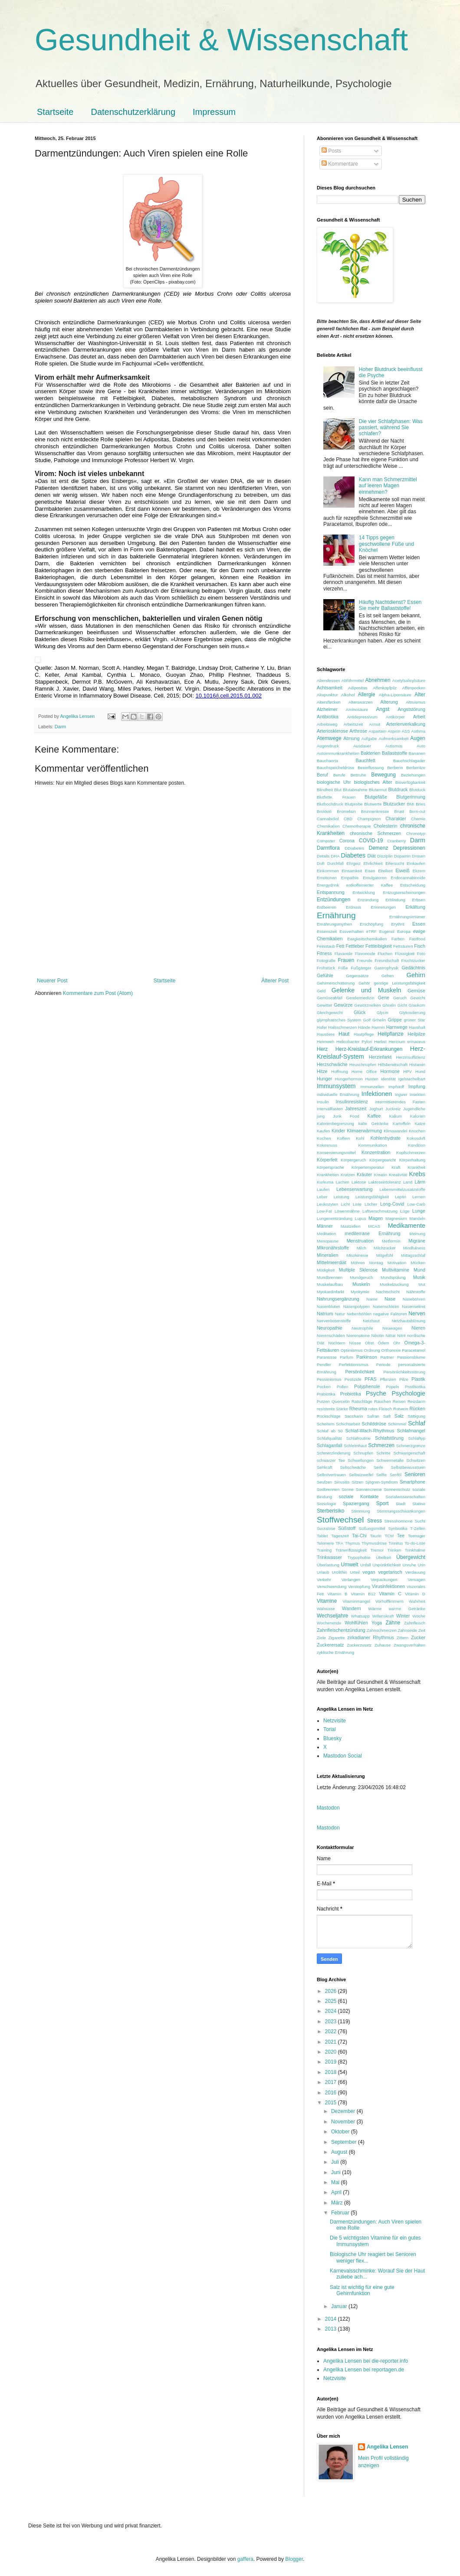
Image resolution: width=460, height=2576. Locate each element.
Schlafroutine (358, 1438)
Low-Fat (324, 1211)
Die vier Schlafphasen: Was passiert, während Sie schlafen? (391, 427)
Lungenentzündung (334, 1218)
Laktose (359, 1182)
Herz (322, 1049)
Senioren (414, 1474)
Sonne (348, 1489)
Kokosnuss (327, 1145)
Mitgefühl (384, 1255)
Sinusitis (342, 1482)
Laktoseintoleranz (384, 1182)
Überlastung (328, 1564)
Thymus (352, 1543)
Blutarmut (378, 789)
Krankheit (416, 1167)
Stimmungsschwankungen (401, 1511)
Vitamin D (415, 1593)
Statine (418, 1503)
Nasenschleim (386, 1306)
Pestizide (353, 1379)
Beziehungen (413, 775)
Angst (383, 709)
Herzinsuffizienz (410, 1057)
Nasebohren (414, 1299)
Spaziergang (356, 1503)
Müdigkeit (326, 1270)
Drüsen (418, 856)
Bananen (417, 753)
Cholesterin (386, 825)
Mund (419, 1269)
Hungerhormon (349, 1078)
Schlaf (416, 1423)
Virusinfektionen (388, 1586)
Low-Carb (416, 1204)
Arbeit (419, 716)
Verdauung (415, 1572)
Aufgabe (369, 738)
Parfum (346, 1357)
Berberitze (415, 767)
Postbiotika (415, 1386)
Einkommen (328, 870)
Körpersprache (330, 1167)
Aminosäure (357, 709)
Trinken (394, 1550)
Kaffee (374, 1115)
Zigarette (337, 1637)
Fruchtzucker (413, 960)
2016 (331, 2093)
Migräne (416, 1240)
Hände (364, 1027)
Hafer (322, 1027)
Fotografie (326, 960)
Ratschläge (362, 1401)
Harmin (378, 1027)
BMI (410, 804)
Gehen (387, 975)
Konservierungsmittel (336, 1152)
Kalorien (417, 1116)
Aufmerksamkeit (394, 738)
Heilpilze (416, 1034)
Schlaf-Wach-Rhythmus (369, 1430)
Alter (419, 694)
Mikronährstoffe (333, 1247)
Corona (347, 840)
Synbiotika (397, 1528)
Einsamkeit (352, 870)
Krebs (417, 1174)
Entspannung (331, 892)
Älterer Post (275, 981)
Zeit (421, 1630)
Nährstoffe (415, 1291)
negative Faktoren (390, 1313)
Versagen (416, 1579)
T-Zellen (417, 1528)
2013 (331, 2329)
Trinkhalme (415, 1550)
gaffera (245, 2559)
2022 (331, 2031)
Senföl (395, 1474)
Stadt (400, 1503)
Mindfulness (414, 1248)
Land (407, 1182)
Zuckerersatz (330, 1644)
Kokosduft (416, 1138)
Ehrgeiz (353, 863)
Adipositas (357, 687)
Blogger (294, 2559)
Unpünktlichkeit (386, 1564)
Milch (361, 1248)
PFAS (371, 1379)
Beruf (322, 774)
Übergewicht (410, 1557)
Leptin (400, 1196)
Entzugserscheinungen (404, 892)
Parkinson (366, 1357)
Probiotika (350, 1393)
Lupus (360, 1218)
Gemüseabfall (329, 997)
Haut (343, 1034)
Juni (336, 2172)
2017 (331, 2082)
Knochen (417, 1130)
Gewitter (324, 1005)
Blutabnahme (355, 789)
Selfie (381, 1474)
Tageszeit (340, 1535)
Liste (357, 1204)
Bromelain (346, 811)
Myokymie (360, 1291)
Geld (321, 990)
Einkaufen (416, 863)
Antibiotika (327, 716)
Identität (388, 1078)
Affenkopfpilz (385, 687)
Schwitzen (415, 1460)
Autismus (393, 745)
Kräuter (364, 1174)
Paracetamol (413, 1350)
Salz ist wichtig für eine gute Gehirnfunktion (362, 2290)
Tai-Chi (359, 1535)
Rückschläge (329, 1416)
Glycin (382, 1012)
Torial (329, 1729)
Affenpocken (413, 687)
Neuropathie (329, 1327)
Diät (372, 855)
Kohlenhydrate (385, 1138)
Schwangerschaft (409, 1453)
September (344, 2142)
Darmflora (328, 848)
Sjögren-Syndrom (381, 1482)
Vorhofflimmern (389, 1601)
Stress (374, 1521)
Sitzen (357, 1482)
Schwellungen (361, 1460)
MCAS (374, 1226)
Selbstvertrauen (331, 1474)
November (344, 2122)
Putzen (323, 1401)
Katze (419, 1123)
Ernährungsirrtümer (407, 916)
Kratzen (348, 1174)
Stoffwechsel (340, 1519)
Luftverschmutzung (380, 1211)
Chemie (418, 818)
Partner (387, 1357)
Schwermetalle (390, 1460)
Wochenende (329, 1623)
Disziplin (385, 856)
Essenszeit (327, 931)
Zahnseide (407, 1630)
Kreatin (380, 1174)
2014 (331, 2319)
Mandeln (417, 1218)
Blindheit (325, 789)
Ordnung (372, 1350)
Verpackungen (384, 1579)
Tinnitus (395, 1543)
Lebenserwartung (354, 1189)
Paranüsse (327, 1357)
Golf (367, 1019)
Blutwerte (372, 804)
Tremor (377, 1550)
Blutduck (417, 789)
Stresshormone (398, 1521)
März (337, 2203)
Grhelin (379, 1019)
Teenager (416, 1535)
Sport (382, 1503)
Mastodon (328, 1808)
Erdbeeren (326, 907)
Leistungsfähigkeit (372, 1196)
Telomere (325, 1543)
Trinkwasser (329, 1557)
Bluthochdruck (330, 804)
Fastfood (417, 938)
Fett (340, 946)
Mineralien (327, 1255)
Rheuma (358, 1408)
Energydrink (328, 885)
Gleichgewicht (330, 1012)
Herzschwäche (332, 1064)
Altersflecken (329, 702)
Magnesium (396, 1218)
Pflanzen (388, 1379)
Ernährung (336, 915)
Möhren (358, 1262)
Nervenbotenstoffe (334, 1320)
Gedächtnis (413, 967)
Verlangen (351, 1579)
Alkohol (348, 694)
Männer (325, 1226)
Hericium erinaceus (407, 1041)
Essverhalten (351, 931)
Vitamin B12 (363, 1593)
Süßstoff (346, 1528)
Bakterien (371, 753)
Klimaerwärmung (364, 1130)
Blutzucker (394, 803)
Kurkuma (325, 1182)
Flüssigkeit (404, 953)
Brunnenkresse (375, 811)
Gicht (402, 1005)
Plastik (418, 1379)
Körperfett (327, 1159)
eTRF (371, 931)
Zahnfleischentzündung (341, 1630)
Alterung (389, 701)
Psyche (376, 1393)
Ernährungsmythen (334, 924)
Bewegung (383, 775)
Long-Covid (392, 1203)
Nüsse (355, 1342)
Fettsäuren (403, 946)
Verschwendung (331, 1586)
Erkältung (415, 907)
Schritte (383, 1453)
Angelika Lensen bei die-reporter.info (365, 2361)
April (337, 2192)
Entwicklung (364, 892)
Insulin (323, 1101)
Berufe (339, 775)
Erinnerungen (383, 907)
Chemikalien (328, 826)
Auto (421, 745)
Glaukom (417, 1005)
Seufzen (324, 1482)
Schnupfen (363, 1453)
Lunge (418, 1210)
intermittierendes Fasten (400, 1101)
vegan (368, 1572)
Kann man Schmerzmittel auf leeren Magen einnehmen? (388, 485)
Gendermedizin (360, 997)
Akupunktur (327, 694)
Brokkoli (324, 811)
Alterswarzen (360, 702)
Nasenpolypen (356, 1306)
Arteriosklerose (332, 731)
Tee (400, 1535)
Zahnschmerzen (382, 1630)
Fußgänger (361, 967)
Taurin (375, 1535)
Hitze (322, 1071)
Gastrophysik (386, 967)
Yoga (376, 1622)
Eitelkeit (385, 870)
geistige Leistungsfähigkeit (399, 983)
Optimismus (352, 1350)
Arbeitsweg (327, 724)
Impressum (214, 112)
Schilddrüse (374, 1423)
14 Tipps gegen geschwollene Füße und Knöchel (386, 544)
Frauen (346, 960)
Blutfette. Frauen (336, 797)
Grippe (395, 1019)
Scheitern (326, 1424)
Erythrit (397, 924)
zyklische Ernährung (335, 1652)
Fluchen (385, 953)
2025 (331, 2001)
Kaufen (323, 1130)
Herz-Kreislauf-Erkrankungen (369, 1049)
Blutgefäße (376, 796)
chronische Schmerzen (375, 833)
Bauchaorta (327, 760)
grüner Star (414, 1019)
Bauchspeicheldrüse (335, 767)
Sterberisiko (330, 1511)
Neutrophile (362, 1328)
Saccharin (354, 1416)
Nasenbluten (328, 1306)
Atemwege (329, 738)
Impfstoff (396, 1086)
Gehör (364, 983)
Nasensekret (413, 1306)
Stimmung (360, 1511)
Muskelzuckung (394, 1284)
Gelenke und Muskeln (366, 990)
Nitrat (391, 1335)
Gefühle (325, 975)
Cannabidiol (328, 818)
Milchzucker (385, 1248)
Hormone (389, 1071)
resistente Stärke (332, 1408)
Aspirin (394, 731)
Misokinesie (357, 1255)
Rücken (417, 1408)
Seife (378, 1467)
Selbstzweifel (361, 1474)
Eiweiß (402, 870)
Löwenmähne (347, 1211)
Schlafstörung (389, 1438)
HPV (407, 1071)
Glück (360, 1012)
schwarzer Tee (331, 1460)
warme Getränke (406, 1608)
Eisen (370, 870)
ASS (405, 731)
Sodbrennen (328, 1489)
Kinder (338, 1130)
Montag (376, 1262)
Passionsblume (411, 1357)
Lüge (404, 1211)
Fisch (419, 946)
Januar (339, 2306)
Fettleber (354, 946)
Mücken (418, 1262)
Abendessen (328, 680)
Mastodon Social (342, 1756)
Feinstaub (326, 946)
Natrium (325, 1313)
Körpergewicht (382, 1160)
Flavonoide (365, 953)
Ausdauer (362, 745)
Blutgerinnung (410, 796)
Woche (418, 1616)
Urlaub (323, 1572)
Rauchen (382, 1401)
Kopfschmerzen (410, 1152)
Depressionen (409, 848)
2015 (331, 2103)
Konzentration (376, 1152)
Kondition (416, 1145)
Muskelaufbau (330, 1284)
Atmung (351, 738)
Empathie (350, 877)
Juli (335, 2162)
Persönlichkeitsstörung (404, 1372)
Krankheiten (328, 1174)
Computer (326, 840)
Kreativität (398, 1174)
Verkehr (324, 1579)
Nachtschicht (388, 1291)
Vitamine (327, 1601)
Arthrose (358, 731)
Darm (60, 726)
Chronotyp (415, 833)
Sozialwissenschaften (405, 1496)
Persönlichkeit (359, 1371)
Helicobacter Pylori (354, 1041)
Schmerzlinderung (333, 1453)
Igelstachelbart (411, 1078)
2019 (331, 2062)
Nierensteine (358, 1335)
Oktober (341, 2132)
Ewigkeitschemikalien (367, 938)
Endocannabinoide (408, 877)
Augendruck (328, 745)
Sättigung (416, 1416)
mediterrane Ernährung (372, 1233)
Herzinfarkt (380, 1057)
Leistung (341, 1196)
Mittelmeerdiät (331, 1262)
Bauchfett (366, 760)
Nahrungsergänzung (338, 1298)
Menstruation (360, 1240)
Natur (340, 1313)
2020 (331, 2052)
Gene (383, 997)
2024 (331, 2011)
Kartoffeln (402, 1123)
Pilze (403, 1379)
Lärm (419, 1181)
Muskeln (361, 1284)
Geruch (400, 997)
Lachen (342, 1182)
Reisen (399, 1401)
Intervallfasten (330, 1108)
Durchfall (335, 863)
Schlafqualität (329, 1438)
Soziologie (326, 1503)
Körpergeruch (353, 1160)
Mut (421, 1284)
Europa (404, 931)
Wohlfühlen (356, 1622)
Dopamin (402, 856)
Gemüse (416, 990)
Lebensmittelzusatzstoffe (402, 1189)
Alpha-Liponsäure (395, 694)
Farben (397, 938)
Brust (399, 811)
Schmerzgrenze (410, 1445)
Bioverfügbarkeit (410, 782)
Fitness (324, 953)
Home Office (364, 1071)
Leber (322, 1196)
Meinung (417, 1233)
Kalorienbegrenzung (335, 1123)
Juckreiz (393, 1108)
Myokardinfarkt (330, 1291)
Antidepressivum (362, 716)
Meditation (326, 1233)
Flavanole (344, 953)
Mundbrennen (329, 1277)
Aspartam (377, 731)
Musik (419, 1277)
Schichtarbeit (348, 1424)
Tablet (322, 1535)
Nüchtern (336, 1342)
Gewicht (417, 997)
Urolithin (339, 1572)
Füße (343, 967)
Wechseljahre (332, 1616)
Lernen (418, 1196)
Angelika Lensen (387, 2447)
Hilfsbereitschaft (392, 1064)
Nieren (418, 1327)
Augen (417, 738)
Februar (341, 2213)
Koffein (343, 1138)
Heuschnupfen (362, 1064)
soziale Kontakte (359, 1496)
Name (372, 1299)
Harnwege (396, 1027)
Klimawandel (395, 1130)
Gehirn (416, 975)
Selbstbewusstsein (408, 1467)
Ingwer (401, 1094)
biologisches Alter (373, 782)
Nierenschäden (331, 1335)
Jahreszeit (355, 1108)
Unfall (365, 1564)
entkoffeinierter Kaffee (369, 885)
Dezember (344, 2111)
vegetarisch (390, 1572)
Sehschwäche (353, 1467)
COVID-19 (371, 841)
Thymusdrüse (374, 1543)
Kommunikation (372, 1145)
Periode (383, 1364)
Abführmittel (353, 680)
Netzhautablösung (408, 1320)
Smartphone (412, 1481)
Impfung (416, 1086)
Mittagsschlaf (413, 1255)
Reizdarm (416, 1401)
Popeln (392, 1386)
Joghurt (376, 1108)
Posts (331, 151)
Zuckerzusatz (359, 1645)
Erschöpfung (371, 924)
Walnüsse (326, 1608)
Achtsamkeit (329, 687)
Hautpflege (364, 1034)
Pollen (342, 1386)
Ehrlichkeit (372, 863)
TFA (339, 1543)
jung (321, 1116)
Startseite (55, 112)
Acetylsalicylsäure (408, 680)
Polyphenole (367, 1386)
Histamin (417, 1064)
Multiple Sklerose (358, 1269)
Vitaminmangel (356, 1601)
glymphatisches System (339, 1019)
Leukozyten (327, 1204)
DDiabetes (354, 848)
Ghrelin (389, 1005)
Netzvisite (334, 1721)
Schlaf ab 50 (330, 1430)
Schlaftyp (416, 1438)
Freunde (364, 960)
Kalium (395, 1116)
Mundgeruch (361, 1277)
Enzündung (368, 899)
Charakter (395, 818)
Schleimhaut (355, 1445)
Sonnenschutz (397, 1489)
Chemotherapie (356, 826)
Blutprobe (353, 804)
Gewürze (343, 1005)
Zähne (392, 1623)
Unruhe (409, 1564)
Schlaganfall (329, 1445)
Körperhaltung (412, 1160)
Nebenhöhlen (359, 1313)
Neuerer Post (52, 981)
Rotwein (400, 1408)
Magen (375, 1218)
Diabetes (353, 855)
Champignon (369, 818)
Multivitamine (395, 1269)
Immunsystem (336, 1086)
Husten (371, 1078)
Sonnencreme (369, 1489)
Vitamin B (337, 1593)
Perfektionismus (353, 1364)
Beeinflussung (371, 767)
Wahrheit (417, 1601)
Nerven (416, 1314)
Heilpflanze (390, 1034)
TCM (389, 1535)
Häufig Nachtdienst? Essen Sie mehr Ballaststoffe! (390, 605)
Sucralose (326, 1528)
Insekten (417, 1094)
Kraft (395, 1167)
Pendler (324, 1364)
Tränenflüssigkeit (351, 1550)
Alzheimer (327, 709)
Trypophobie (359, 1557)
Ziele (321, 1637)
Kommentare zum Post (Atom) (98, 993)
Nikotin (377, 1335)
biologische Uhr (334, 782)
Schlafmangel (411, 1430)
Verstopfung (359, 1586)
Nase (389, 1298)
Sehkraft (324, 1467)
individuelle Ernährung (338, 1094)
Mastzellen (351, 1226)
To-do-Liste (415, 1543)
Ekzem (419, 870)
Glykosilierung (412, 1012)
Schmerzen (381, 1445)
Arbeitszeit (353, 724)
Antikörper (395, 716)
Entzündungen (333, 900)
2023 (331, 2021)
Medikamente (406, 1225)
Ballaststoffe (394, 753)
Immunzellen (372, 1086)
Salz (399, 1415)
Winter (403, 1615)
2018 (331, 2072)
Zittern (402, 1637)
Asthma (418, 731)
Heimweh (325, 1041)
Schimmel (397, 1424)
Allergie (366, 694)
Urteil (354, 1572)
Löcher (371, 1204)
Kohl (360, 1138)
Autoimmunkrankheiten (338, 753)
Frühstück (326, 967)
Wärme (374, 1608)
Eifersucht (394, 863)
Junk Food (346, 1116)
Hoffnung (339, 1071)
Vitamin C (390, 1593)
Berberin (395, 767)
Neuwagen (392, 1328)
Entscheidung (412, 885)
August (340, 2152)
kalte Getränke (373, 1123)
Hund (420, 1071)
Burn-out (417, 811)
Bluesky (332, 1738)
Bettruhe (358, 775)
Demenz (378, 848)
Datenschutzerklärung (133, 112)
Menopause (327, 1241)
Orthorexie (391, 1350)
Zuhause (383, 1645)
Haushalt (417, 1027)
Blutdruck (397, 789)
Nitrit (401, 1335)
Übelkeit (383, 1557)
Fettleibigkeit (378, 946)
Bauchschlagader (409, 760)
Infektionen (376, 1093)
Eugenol (386, 931)
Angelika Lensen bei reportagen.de (363, 2370)
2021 (331, 2042)
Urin (421, 1564)
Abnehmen (378, 680)
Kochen (324, 1138)
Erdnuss (353, 907)
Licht (345, 1204)
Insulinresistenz (351, 1101)
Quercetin (341, 1401)
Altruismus (415, 702)
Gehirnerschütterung (336, 983)
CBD (348, 818)
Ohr (396, 1342)
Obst (369, 1342)
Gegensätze (357, 975)
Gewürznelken (367, 1005)
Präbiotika (326, 1394)
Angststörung (411, 709)
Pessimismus (329, 1379)
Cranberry (397, 840)
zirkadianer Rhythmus (370, 1637)
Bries (420, 804)
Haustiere (326, 1034)
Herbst (380, 1041)
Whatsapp (360, 1616)
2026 (331, 1991)
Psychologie (408, 1393)
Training (324, 1550)
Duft (321, 863)
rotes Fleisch (380, 1408)
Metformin (391, 1241)
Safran (373, 1416)
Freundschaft (387, 960)
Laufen (323, 1189)
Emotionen (327, 877)
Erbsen (418, 899)
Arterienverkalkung (405, 724)
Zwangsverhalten (409, 1645)
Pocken (324, 1386)
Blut (338, 789)
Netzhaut (371, 1320)
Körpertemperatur (368, 1167)
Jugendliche (414, 1108)
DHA (335, 856)
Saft (387, 1416)
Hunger (324, 1078)
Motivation (397, 1262)
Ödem (383, 1342)
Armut (374, 724)
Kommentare (340, 164)
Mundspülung (393, 1277)
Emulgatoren (374, 877)
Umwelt (349, 1565)
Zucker (418, 1637)
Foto (421, 953)
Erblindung (395, 899)
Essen (418, 923)
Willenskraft (383, 1616)
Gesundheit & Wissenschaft (221, 40)
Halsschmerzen (342, 1027)
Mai (336, 2182)
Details (323, 856)
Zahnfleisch (414, 1623)
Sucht (419, 1521)
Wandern (351, 1608)
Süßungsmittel (371, 1528)
